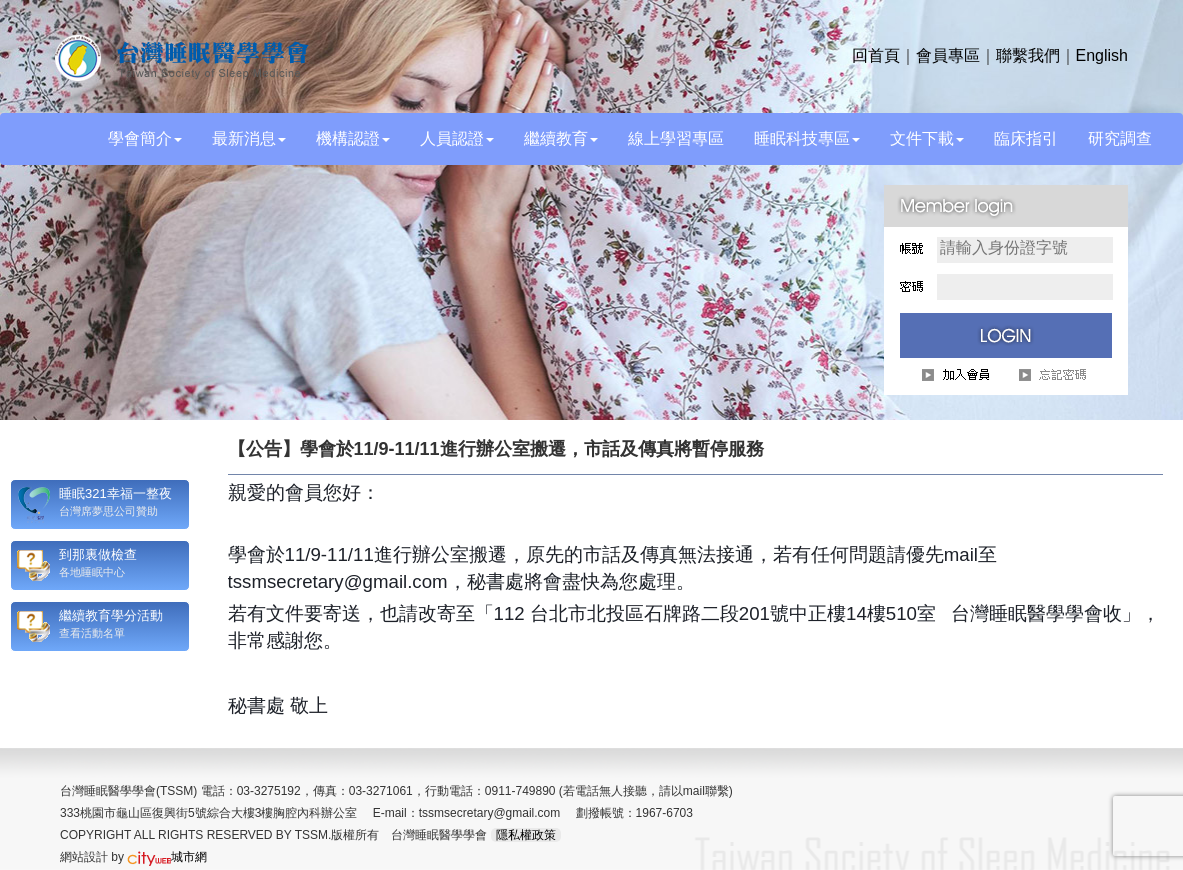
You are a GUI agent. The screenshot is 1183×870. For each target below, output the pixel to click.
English (1102, 55)
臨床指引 (1026, 138)
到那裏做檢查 (98, 554)
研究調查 (1120, 138)
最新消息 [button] (249, 138)
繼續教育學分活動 (111, 615)
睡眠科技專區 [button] (807, 138)
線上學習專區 (676, 138)
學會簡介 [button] (145, 138)
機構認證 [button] (353, 138)
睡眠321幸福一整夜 (115, 493)
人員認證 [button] (457, 138)
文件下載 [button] (927, 138)
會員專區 (948, 55)
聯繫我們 (1028, 55)
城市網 (167, 857)
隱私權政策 (526, 835)
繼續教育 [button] (561, 138)
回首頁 (876, 55)
